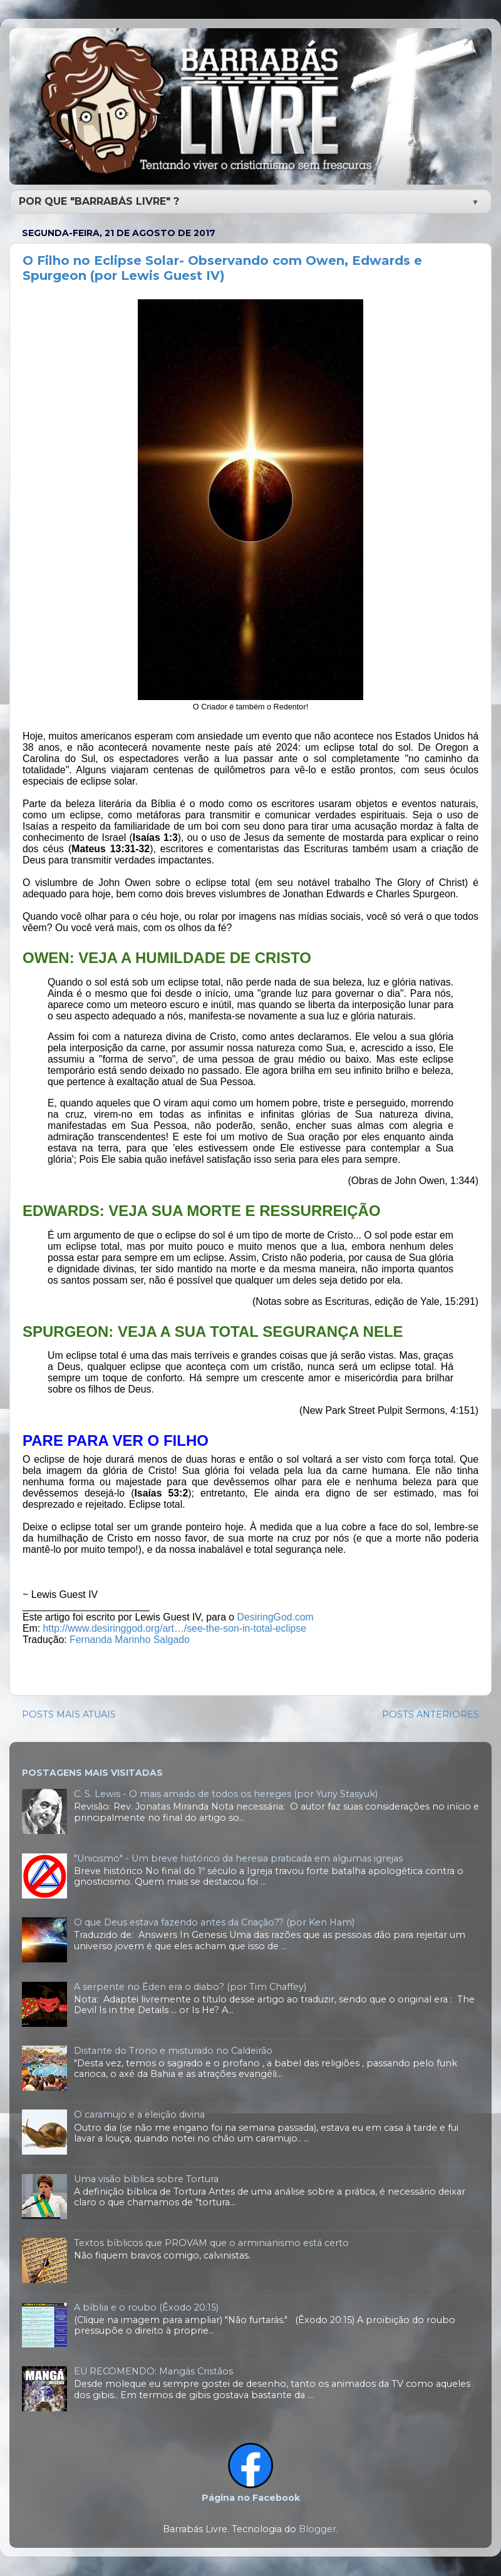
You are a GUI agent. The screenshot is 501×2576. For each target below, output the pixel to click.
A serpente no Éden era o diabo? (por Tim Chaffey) (190, 1986)
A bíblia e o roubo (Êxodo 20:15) (146, 2307)
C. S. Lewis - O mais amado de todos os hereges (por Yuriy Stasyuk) (226, 1794)
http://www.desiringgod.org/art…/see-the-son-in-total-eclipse (175, 1628)
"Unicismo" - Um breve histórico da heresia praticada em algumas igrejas (238, 1858)
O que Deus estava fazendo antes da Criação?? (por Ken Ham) (214, 1922)
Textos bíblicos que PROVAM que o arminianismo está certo (211, 2243)
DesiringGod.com (275, 1617)
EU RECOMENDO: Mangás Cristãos (153, 2371)
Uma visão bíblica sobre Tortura (146, 2179)
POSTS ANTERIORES (430, 1714)
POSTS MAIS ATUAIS (69, 1714)
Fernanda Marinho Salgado (130, 1639)
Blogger (317, 2529)
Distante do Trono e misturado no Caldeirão (173, 2050)
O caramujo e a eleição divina (139, 2114)
